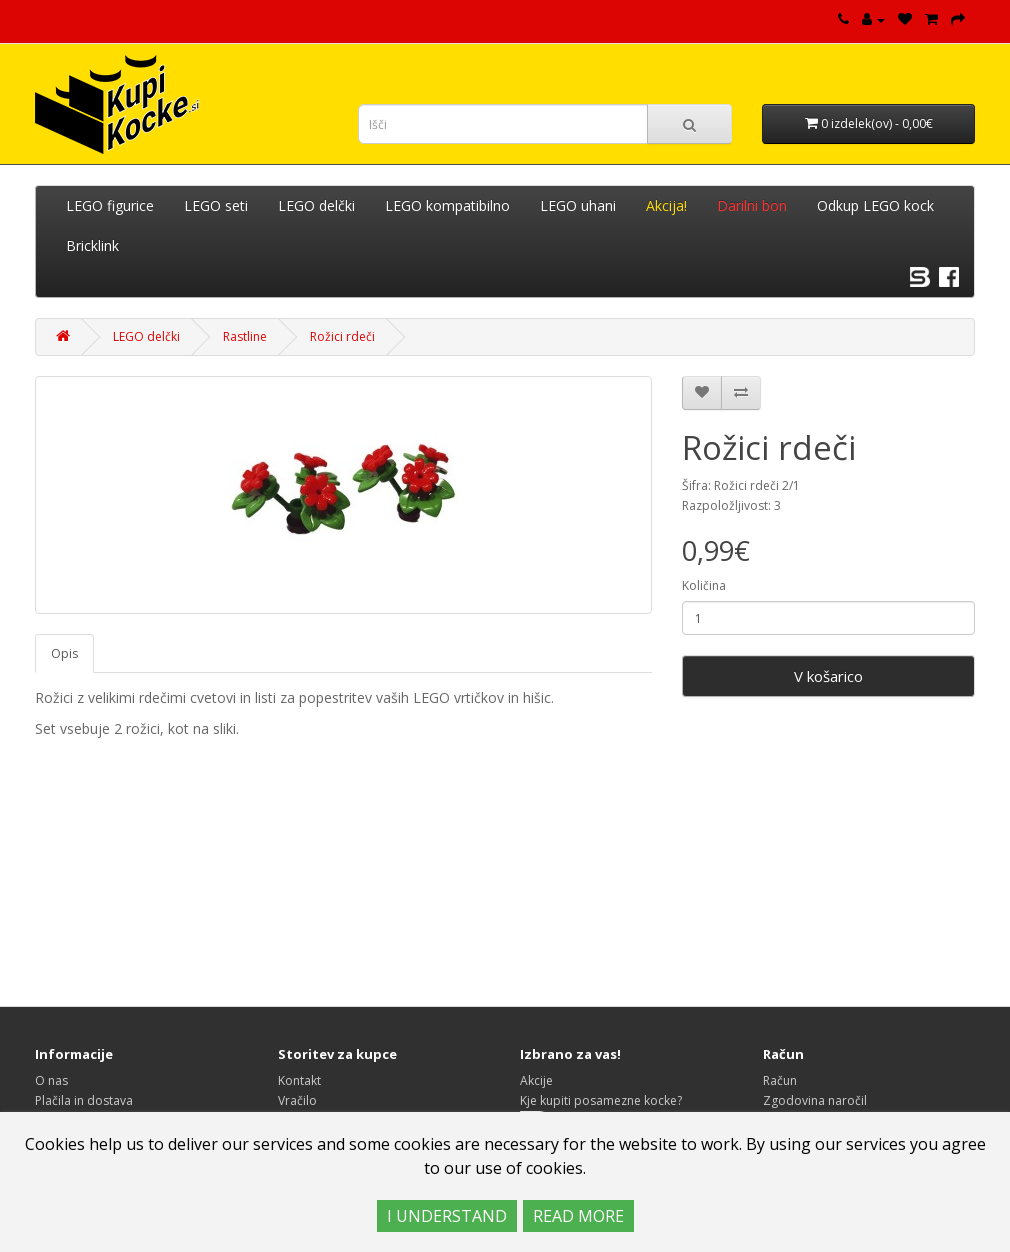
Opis (64, 653)
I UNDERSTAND (447, 1216)
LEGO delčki (316, 205)
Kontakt (299, 1080)
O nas (51, 1080)
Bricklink (92, 245)
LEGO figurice (110, 205)
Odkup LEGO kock (875, 205)
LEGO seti (216, 205)
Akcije (536, 1080)
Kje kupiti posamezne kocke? (601, 1100)
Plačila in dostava (84, 1100)
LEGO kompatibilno (447, 205)
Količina (704, 585)
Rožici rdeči (342, 336)
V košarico (828, 676)
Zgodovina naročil (815, 1100)
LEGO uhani (578, 205)
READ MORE (578, 1216)
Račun (780, 1080)
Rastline (245, 336)
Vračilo (297, 1100)
